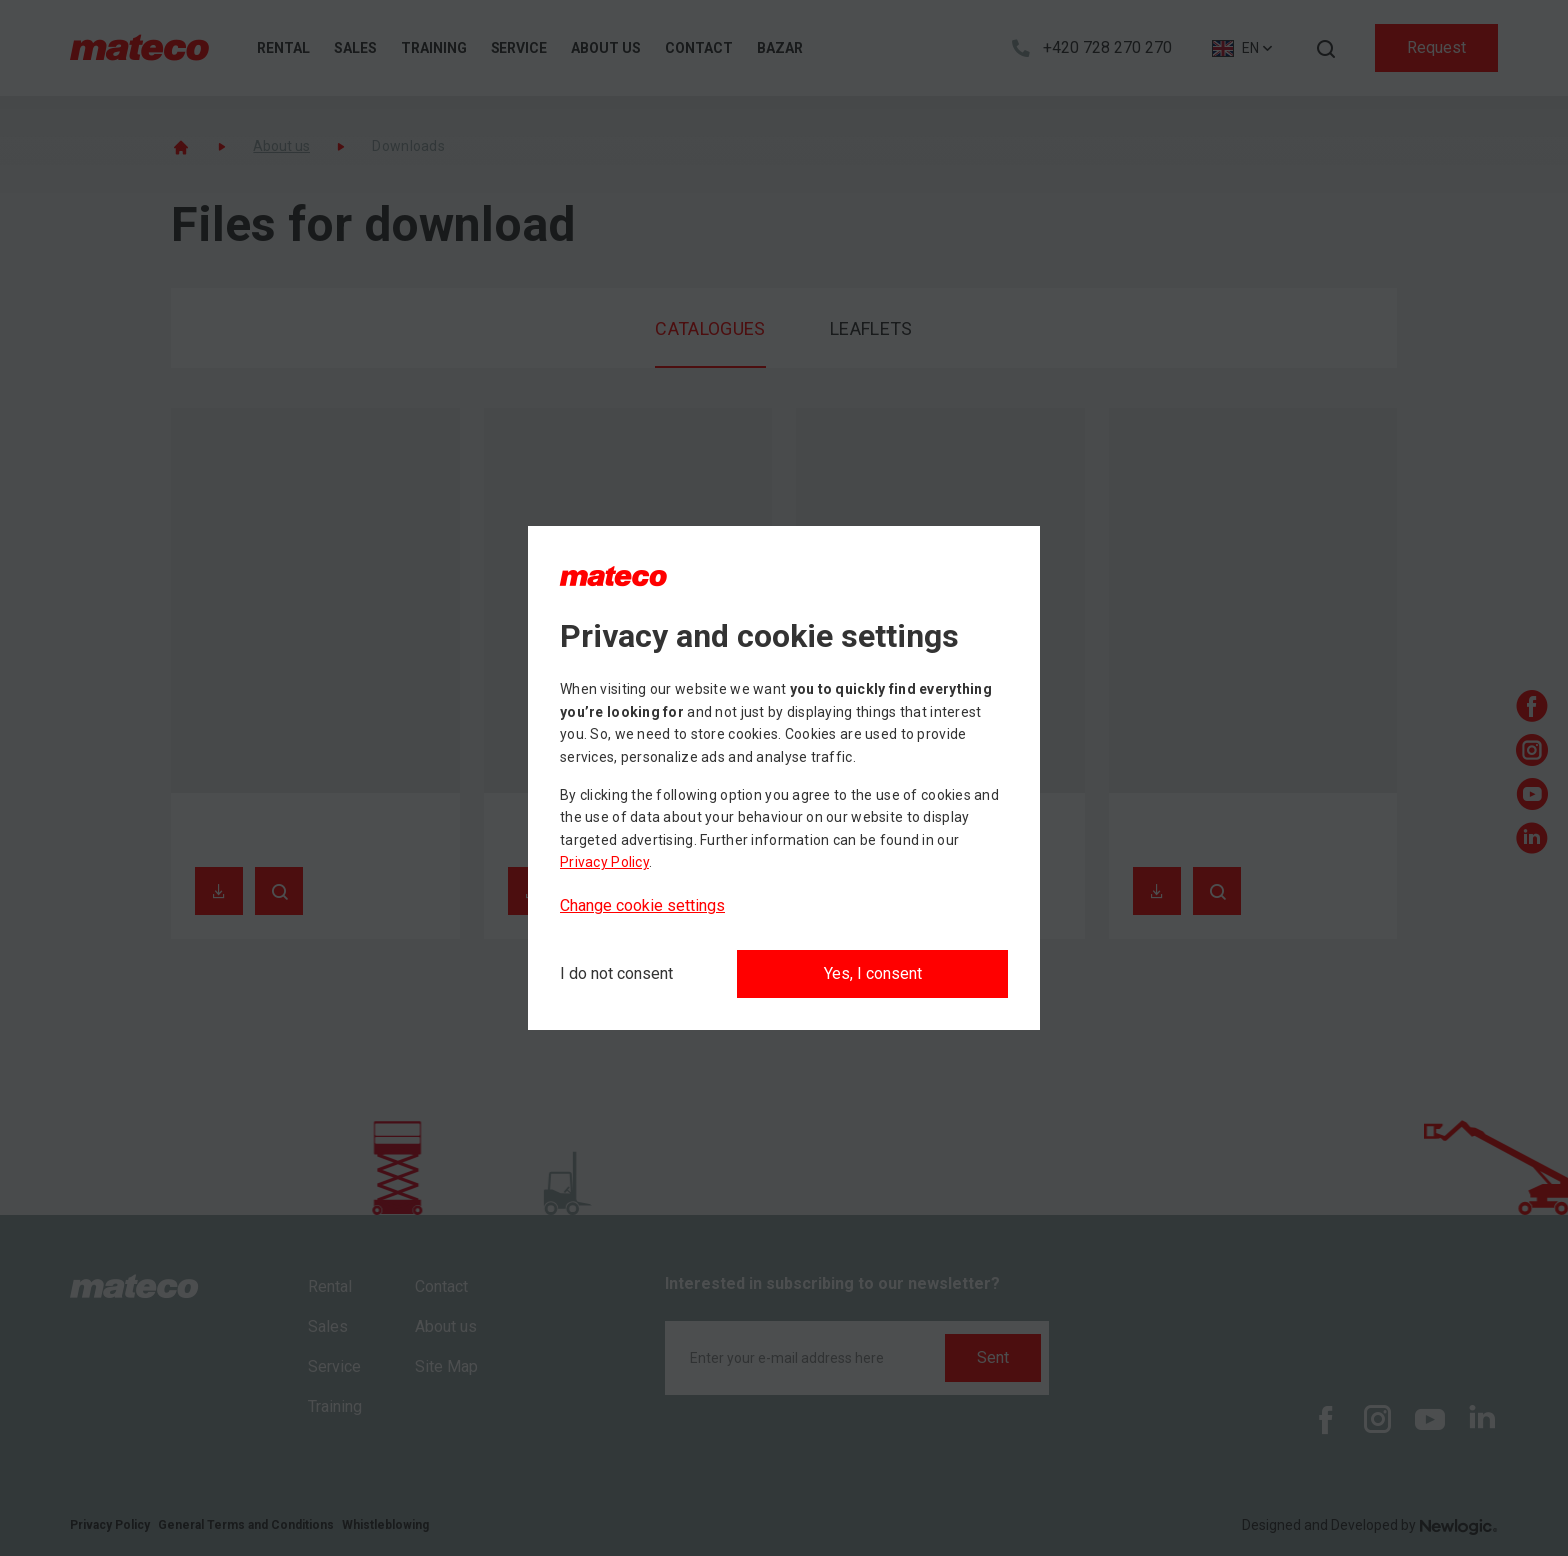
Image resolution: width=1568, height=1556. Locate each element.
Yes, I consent (873, 973)
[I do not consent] (616, 974)
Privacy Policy (604, 862)
